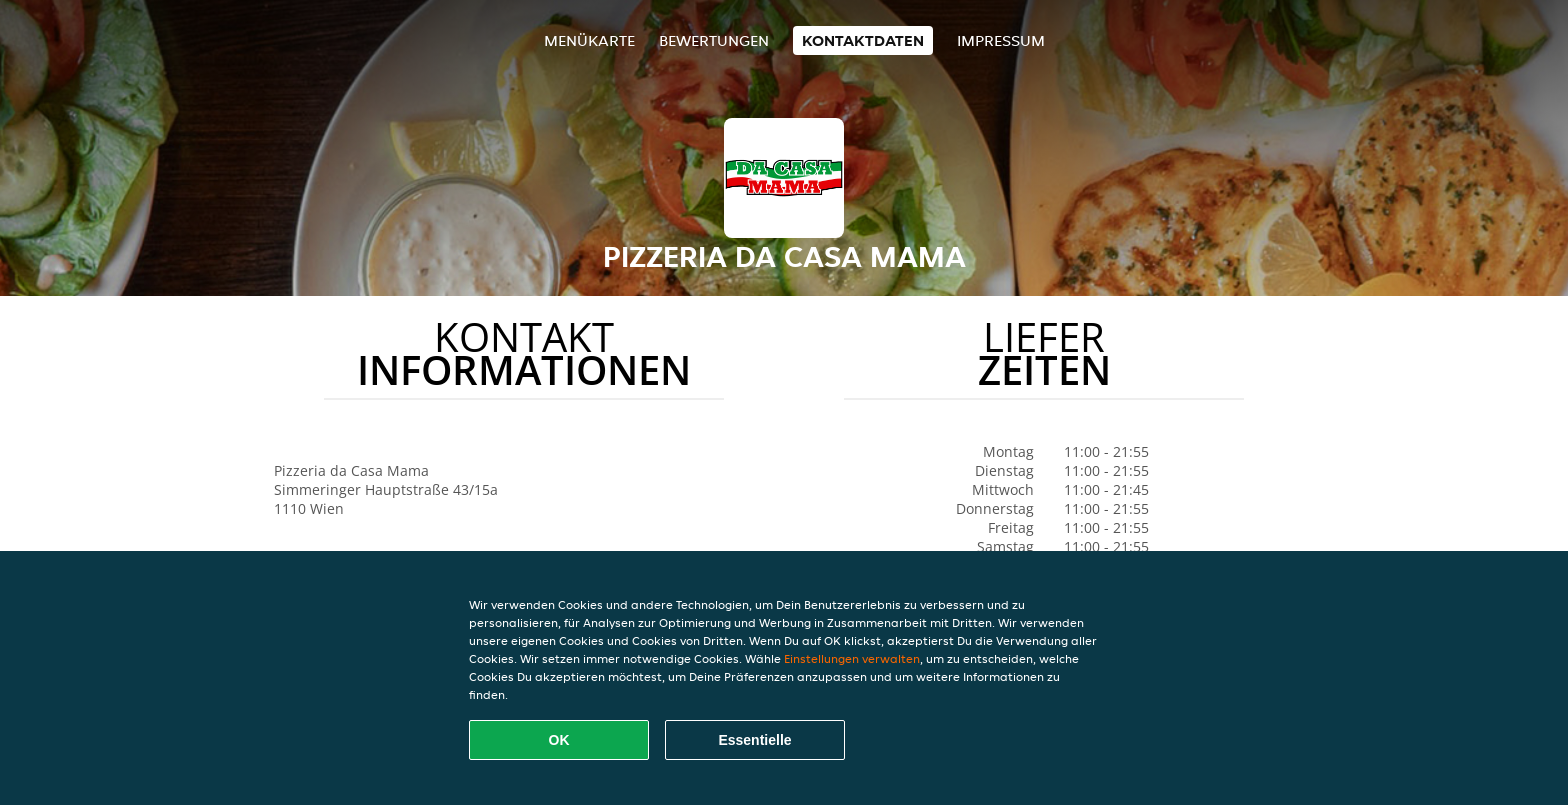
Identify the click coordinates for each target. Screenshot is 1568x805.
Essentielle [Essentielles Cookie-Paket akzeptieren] (754, 740)
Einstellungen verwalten (852, 658)
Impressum (1001, 40)
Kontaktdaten (863, 40)
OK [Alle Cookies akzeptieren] (559, 740)
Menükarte (589, 40)
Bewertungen (714, 40)
